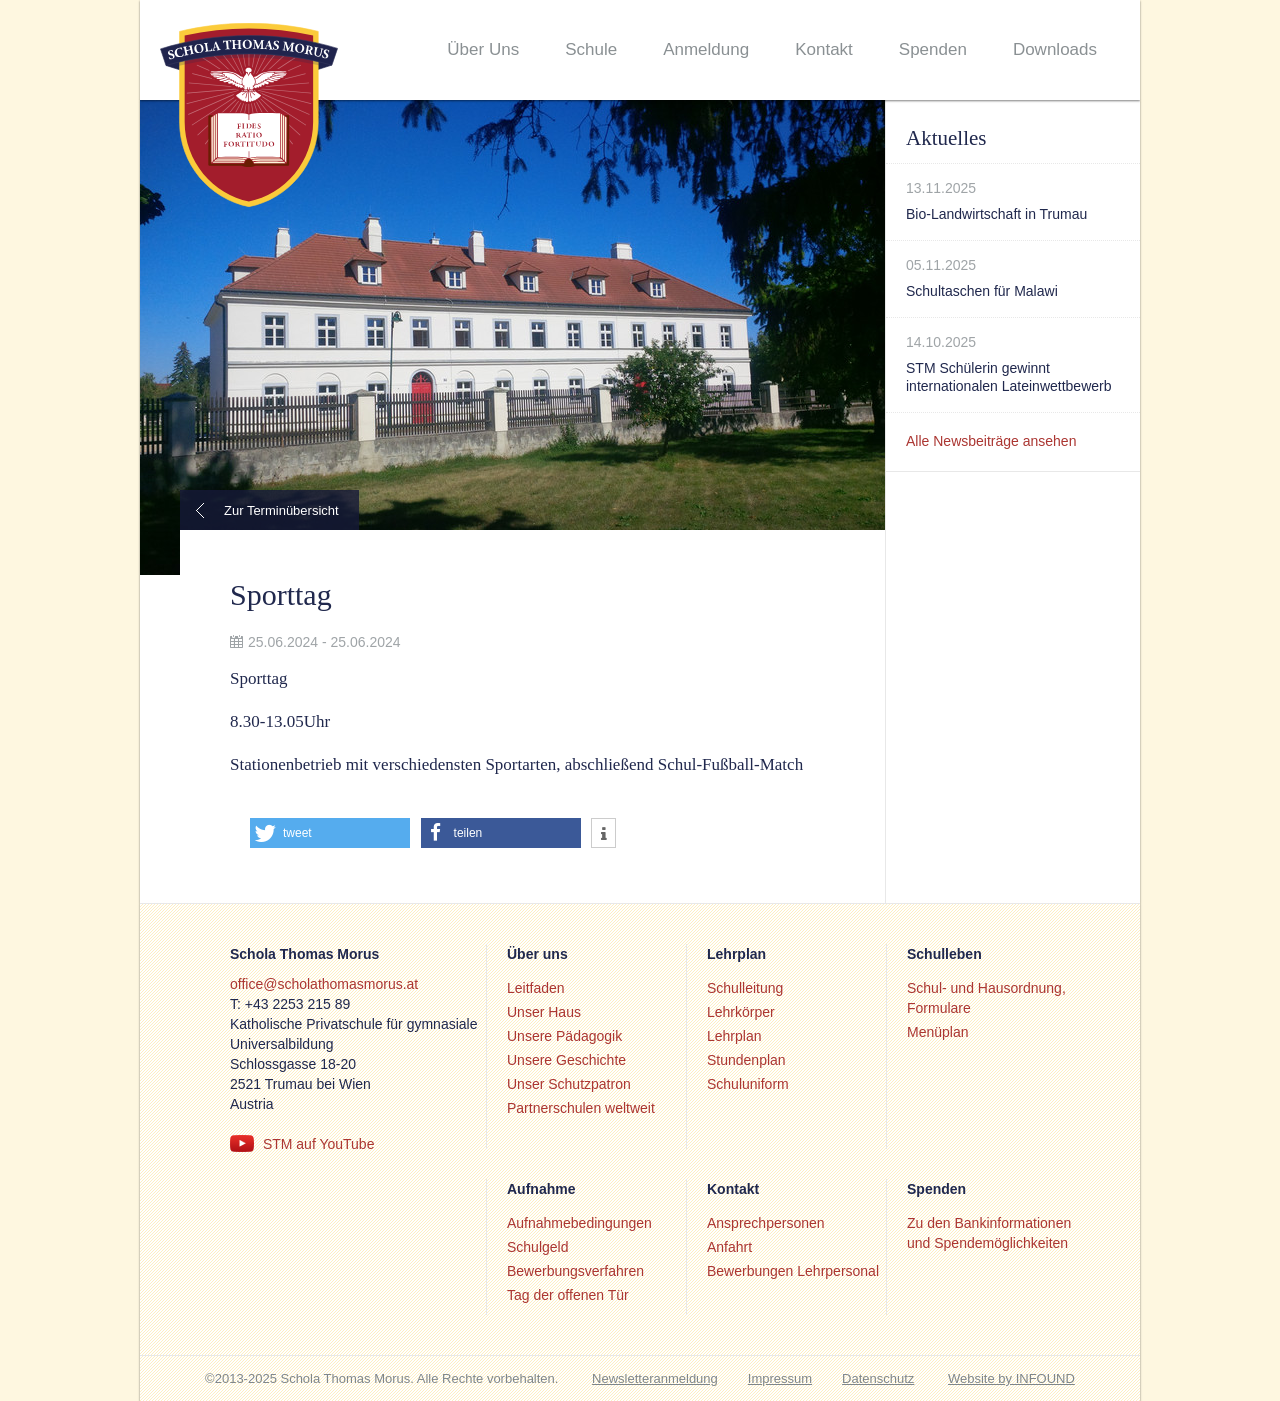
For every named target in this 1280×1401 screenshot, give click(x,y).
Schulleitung (745, 988)
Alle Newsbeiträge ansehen (991, 441)
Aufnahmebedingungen (579, 1223)
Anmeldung (706, 49)
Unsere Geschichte (566, 1060)
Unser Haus (544, 1012)
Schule (591, 49)
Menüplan (938, 1032)
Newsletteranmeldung (655, 1378)
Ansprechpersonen (766, 1223)
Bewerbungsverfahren (575, 1271)
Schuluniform (748, 1084)
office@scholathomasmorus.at (324, 984)
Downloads (1055, 49)
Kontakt (824, 49)
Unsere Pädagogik (564, 1036)
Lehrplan (734, 1036)
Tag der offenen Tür (568, 1295)
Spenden (933, 49)
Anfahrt (729, 1247)
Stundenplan (746, 1060)
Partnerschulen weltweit (581, 1108)
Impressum (780, 1378)
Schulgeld (538, 1247)
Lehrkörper (741, 1012)
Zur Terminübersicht (281, 510)
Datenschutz (878, 1378)
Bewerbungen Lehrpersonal (793, 1271)
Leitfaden (536, 988)
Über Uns (483, 49)
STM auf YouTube (319, 1144)
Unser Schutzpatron (569, 1084)
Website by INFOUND (1011, 1378)
